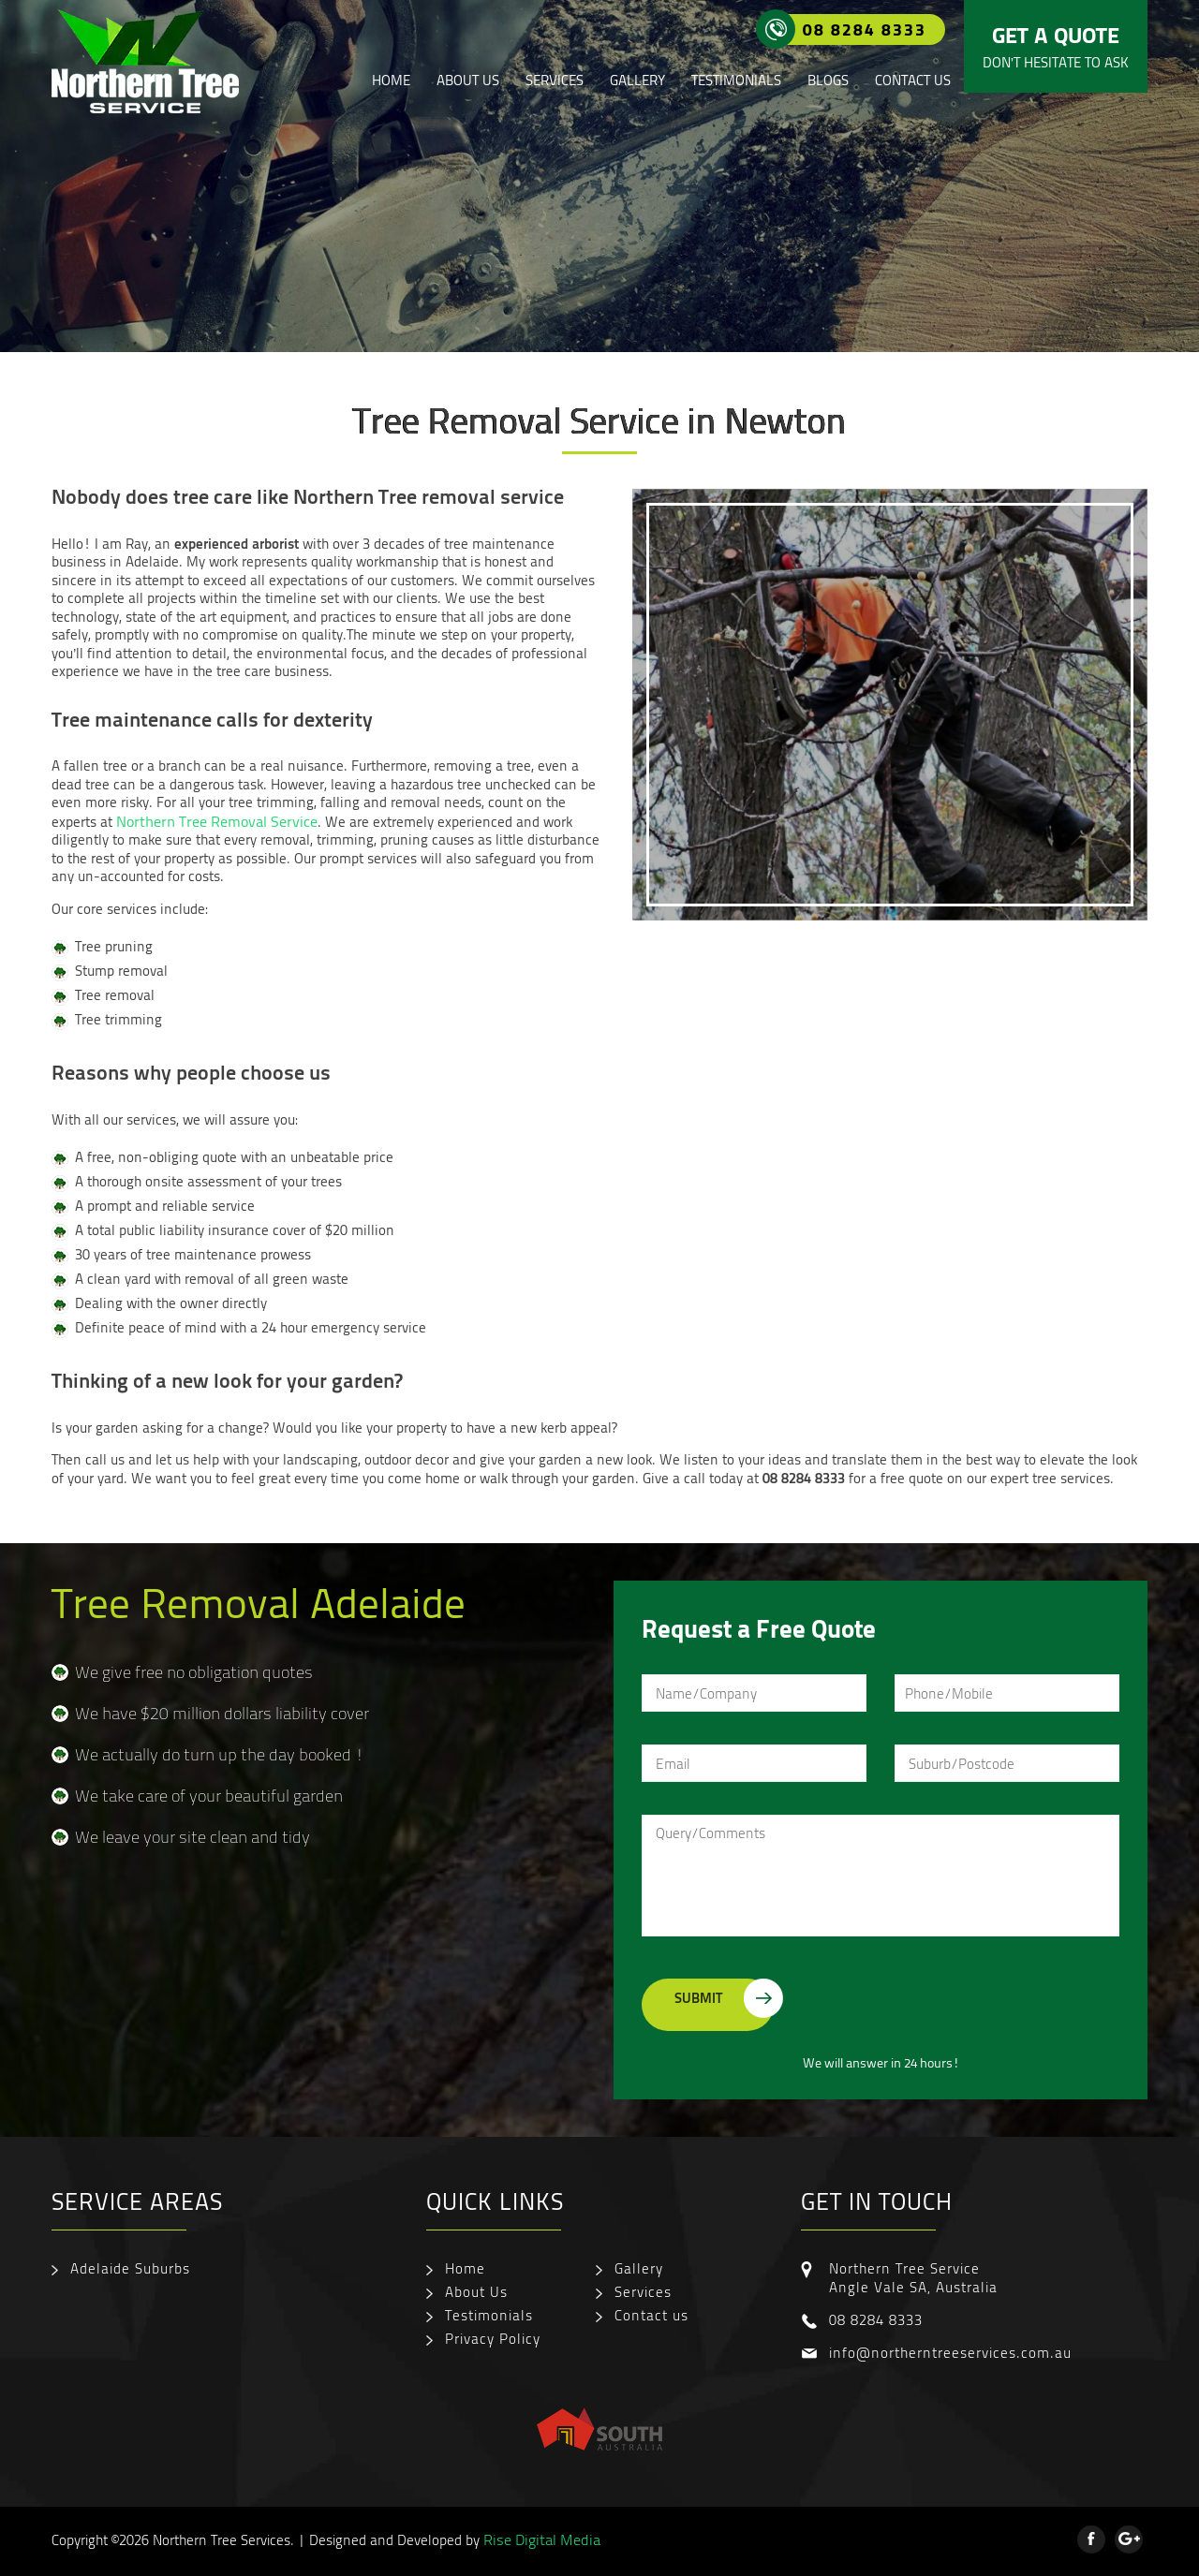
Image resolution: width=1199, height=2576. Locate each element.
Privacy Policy (492, 2338)
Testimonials (736, 80)
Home (391, 80)
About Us (468, 80)
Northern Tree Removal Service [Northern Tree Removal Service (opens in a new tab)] (217, 821)
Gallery (637, 80)
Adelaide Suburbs (130, 2268)
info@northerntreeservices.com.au (950, 2352)
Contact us (913, 80)
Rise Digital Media (541, 2539)
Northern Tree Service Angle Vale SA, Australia (913, 2277)
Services (554, 80)
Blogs (828, 80)
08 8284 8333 (850, 29)
